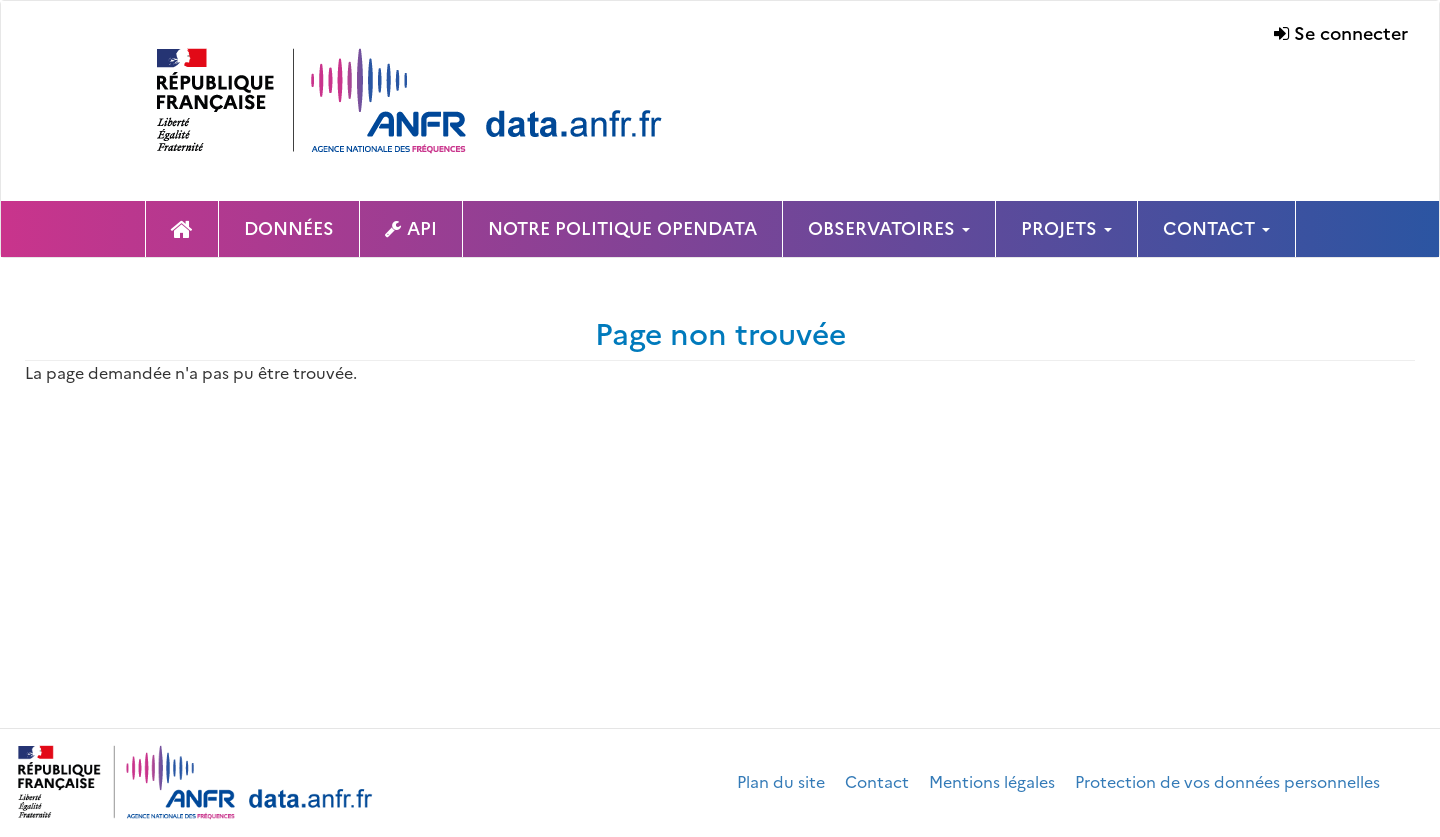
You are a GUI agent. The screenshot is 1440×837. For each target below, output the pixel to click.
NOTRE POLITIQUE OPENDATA (622, 228)
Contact (877, 782)
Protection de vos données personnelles (1227, 782)
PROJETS (1066, 228)
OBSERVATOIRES (889, 228)
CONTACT (1216, 228)
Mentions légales (992, 782)
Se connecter (1351, 33)
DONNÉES (289, 228)
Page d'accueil (182, 229)
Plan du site (781, 782)
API (422, 228)
